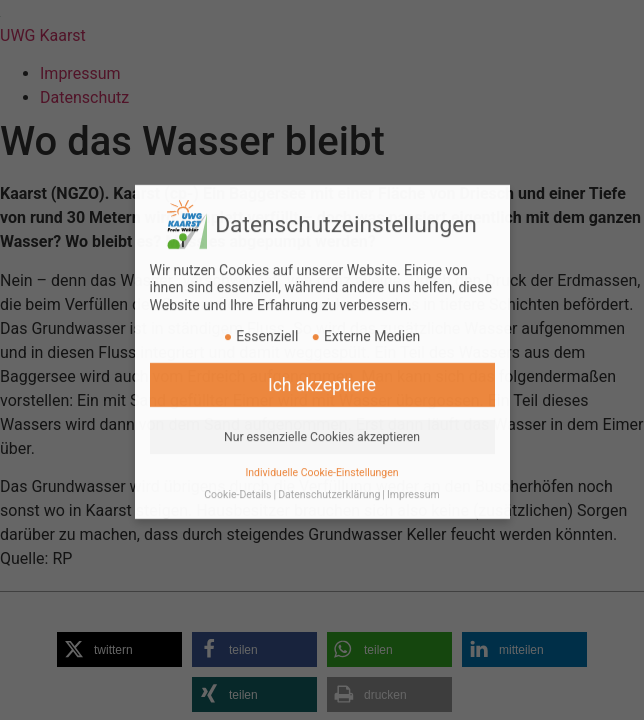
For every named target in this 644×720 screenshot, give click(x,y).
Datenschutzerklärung (329, 483)
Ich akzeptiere (322, 373)
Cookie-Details (237, 483)
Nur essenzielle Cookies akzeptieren (322, 425)
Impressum (413, 483)
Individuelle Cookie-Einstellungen (321, 460)
